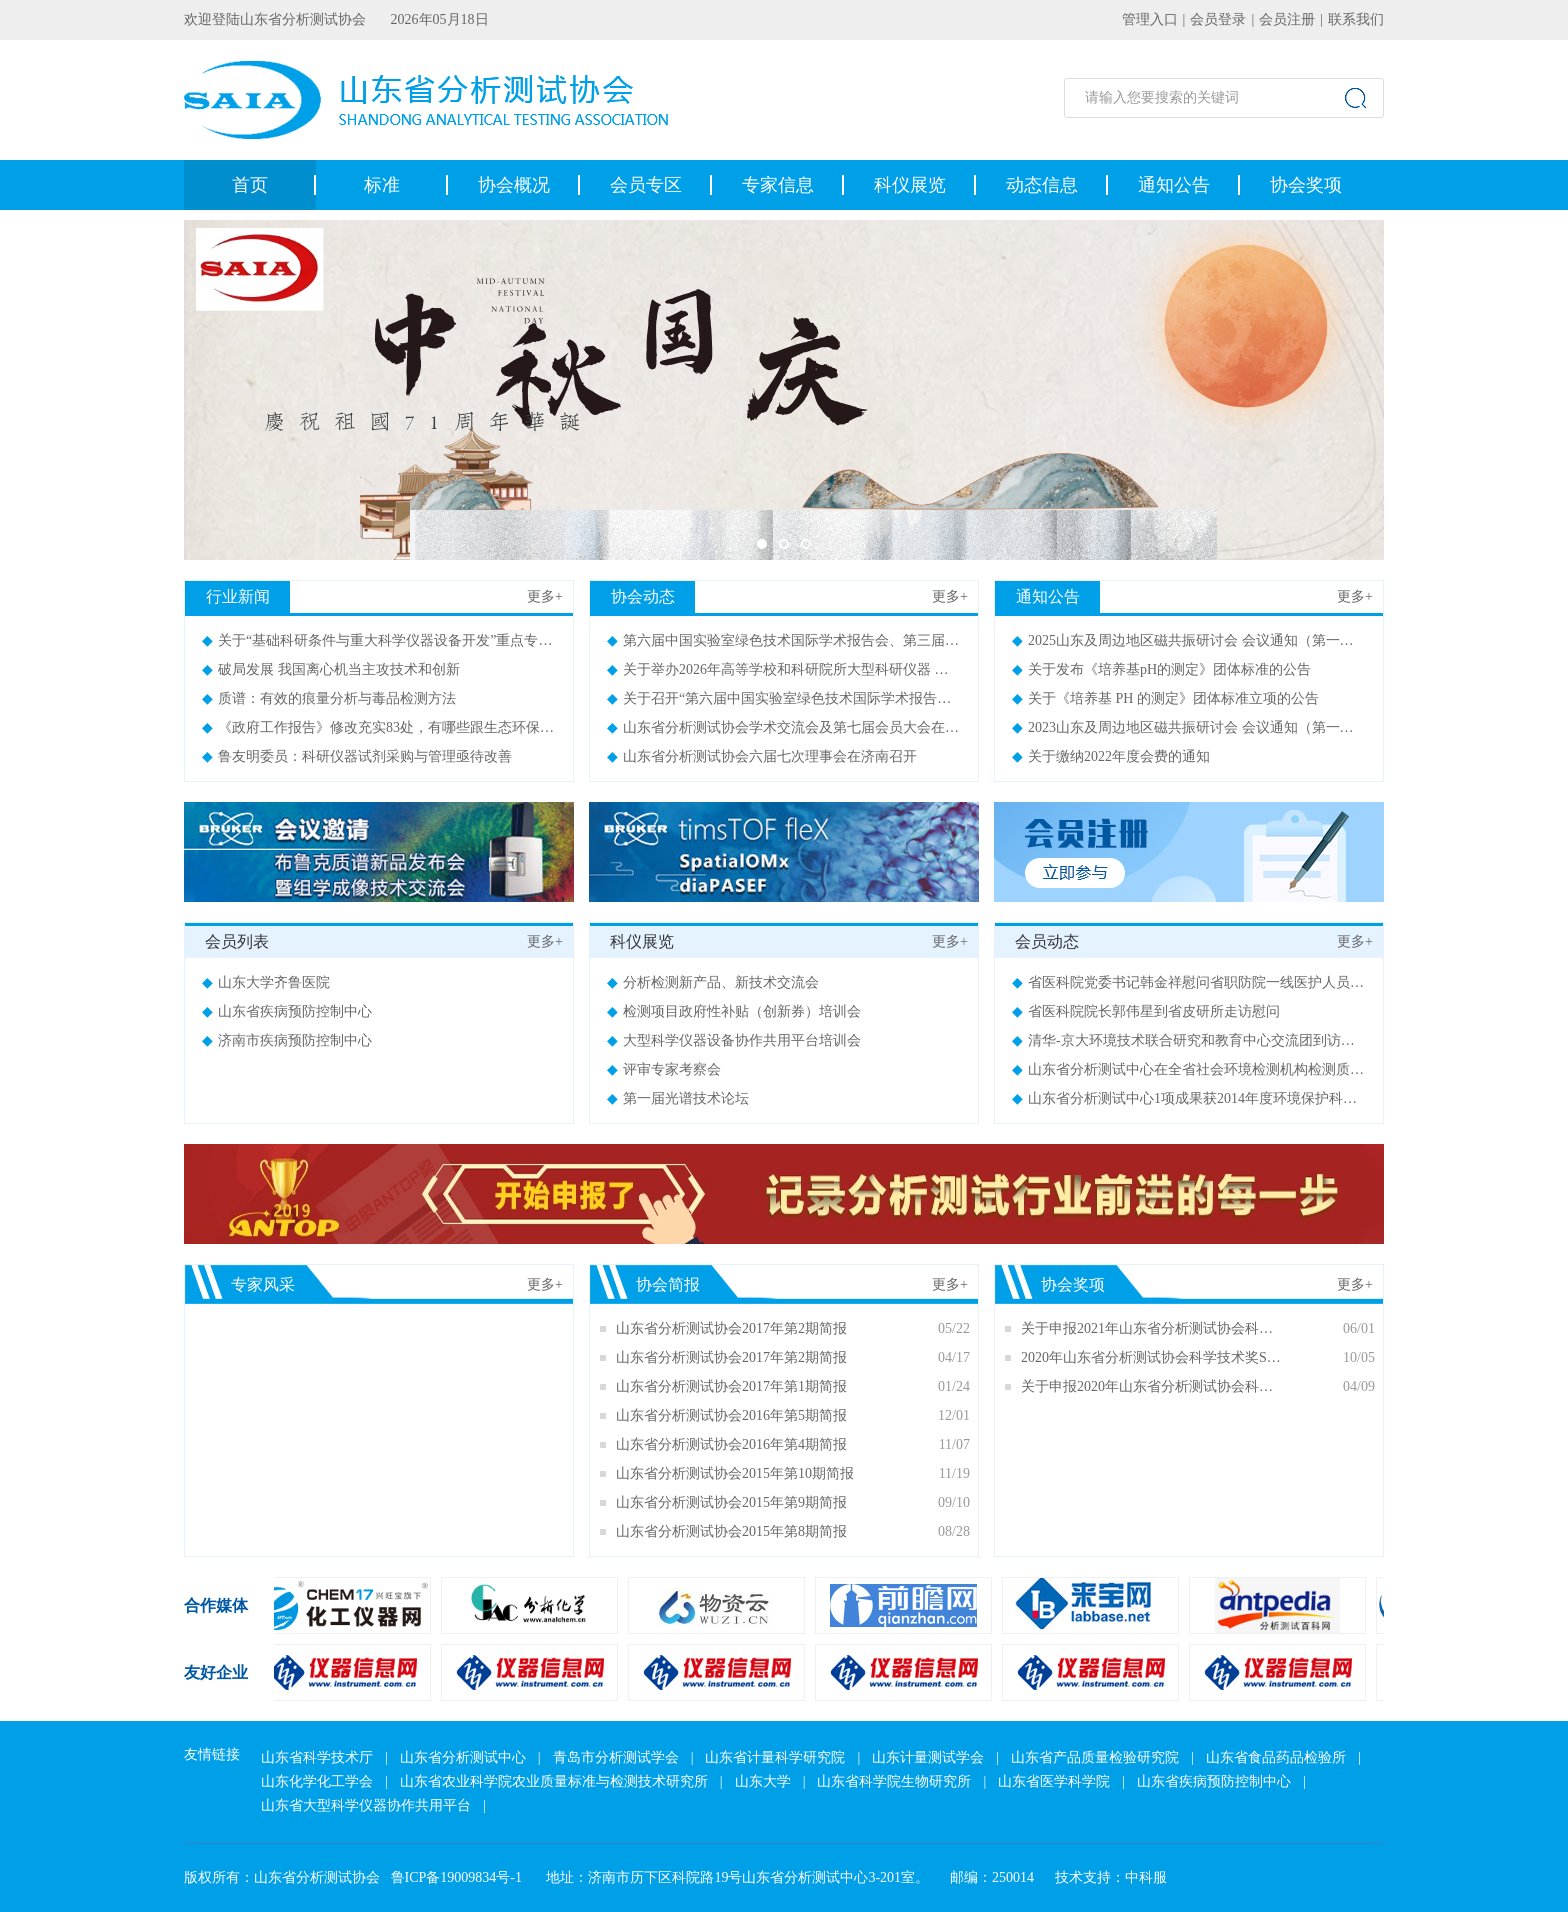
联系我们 (1356, 19)
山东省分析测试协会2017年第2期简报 (731, 1328)
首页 (250, 185)
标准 (382, 185)
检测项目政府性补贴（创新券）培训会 (734, 1011)
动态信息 (1042, 185)
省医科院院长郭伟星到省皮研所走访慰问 (1146, 1011)
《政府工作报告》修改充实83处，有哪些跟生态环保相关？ (392, 727)
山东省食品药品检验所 (1276, 1757)
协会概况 (514, 185)
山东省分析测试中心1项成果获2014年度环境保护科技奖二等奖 (1212, 1098)
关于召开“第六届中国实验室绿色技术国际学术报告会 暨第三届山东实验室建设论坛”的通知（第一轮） (931, 698)
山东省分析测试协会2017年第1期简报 (731, 1386)
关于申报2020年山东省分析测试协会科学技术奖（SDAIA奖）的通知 (1153, 1386)
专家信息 (778, 185)
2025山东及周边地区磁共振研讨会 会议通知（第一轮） (1190, 640)
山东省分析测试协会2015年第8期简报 (731, 1531)
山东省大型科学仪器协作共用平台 (366, 1805)
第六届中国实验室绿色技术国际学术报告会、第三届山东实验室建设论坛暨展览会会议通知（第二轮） (930, 640)
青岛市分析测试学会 (616, 1757)
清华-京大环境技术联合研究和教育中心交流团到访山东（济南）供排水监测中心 (1267, 1040)
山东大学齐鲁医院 (266, 982)
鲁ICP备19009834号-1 (456, 1877)
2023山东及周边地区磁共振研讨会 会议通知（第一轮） (1190, 727)
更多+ (545, 596)
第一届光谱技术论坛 (678, 1098)
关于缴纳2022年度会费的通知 (1111, 756)
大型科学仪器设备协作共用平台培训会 (734, 1040)
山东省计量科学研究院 (775, 1757)
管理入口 (1150, 19)
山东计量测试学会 (928, 1757)
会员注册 (1287, 19)
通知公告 (1174, 185)
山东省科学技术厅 (317, 1757)
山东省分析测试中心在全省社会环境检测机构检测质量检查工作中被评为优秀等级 (1272, 1069)
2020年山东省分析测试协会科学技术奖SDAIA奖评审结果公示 (1153, 1357)
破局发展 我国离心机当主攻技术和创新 (331, 669)
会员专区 (646, 185)
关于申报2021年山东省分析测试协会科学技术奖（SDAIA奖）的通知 (1153, 1328)
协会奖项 (1306, 185)
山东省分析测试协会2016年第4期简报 (731, 1444)
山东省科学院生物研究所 (894, 1781)
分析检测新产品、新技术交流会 (713, 982)
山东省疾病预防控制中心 (287, 1011)
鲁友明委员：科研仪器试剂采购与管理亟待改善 (357, 756)
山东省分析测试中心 (463, 1757)
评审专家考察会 (664, 1069)
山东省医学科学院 (1054, 1781)
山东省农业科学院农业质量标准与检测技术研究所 (554, 1781)
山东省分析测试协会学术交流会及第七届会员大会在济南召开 (804, 727)
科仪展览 (910, 185)
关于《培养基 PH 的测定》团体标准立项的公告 (1165, 698)
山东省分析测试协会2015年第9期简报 (731, 1502)
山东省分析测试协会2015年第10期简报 (735, 1473)
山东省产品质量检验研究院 (1095, 1757)
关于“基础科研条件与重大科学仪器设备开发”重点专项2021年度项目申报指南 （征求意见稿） (498, 640)
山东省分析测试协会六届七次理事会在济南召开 (762, 756)
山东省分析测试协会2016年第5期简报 (731, 1415)
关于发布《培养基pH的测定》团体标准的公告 (1161, 669)
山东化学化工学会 (317, 1781)
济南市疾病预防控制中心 (287, 1040)
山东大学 (763, 1781)
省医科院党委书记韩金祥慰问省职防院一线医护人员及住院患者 (1216, 982)
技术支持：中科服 (1111, 1877)
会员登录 (1218, 19)
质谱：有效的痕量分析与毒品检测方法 (329, 698)
